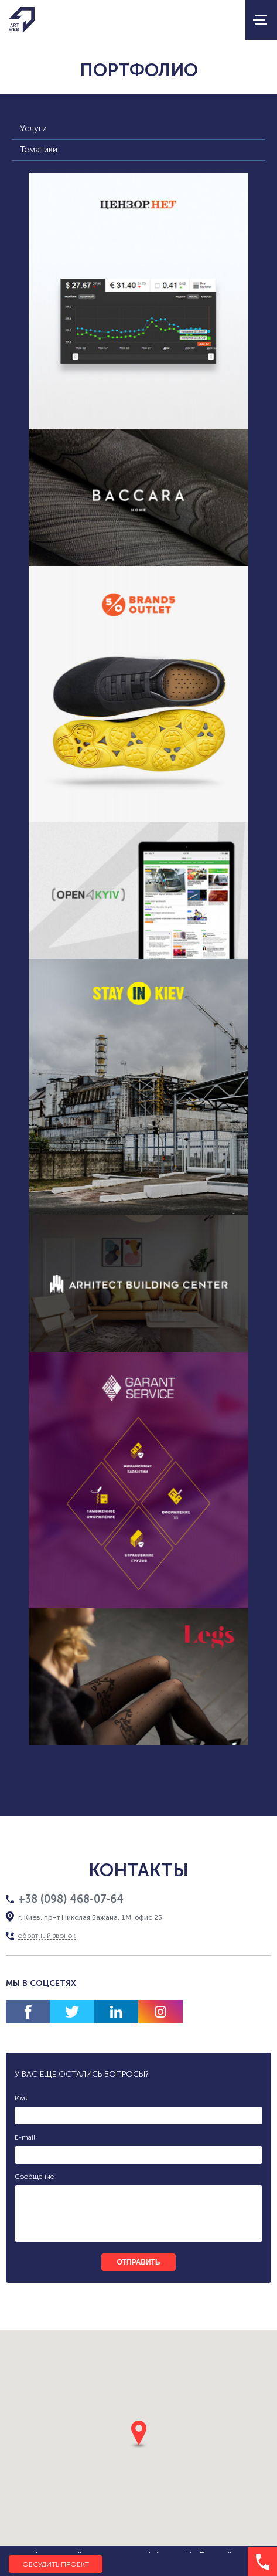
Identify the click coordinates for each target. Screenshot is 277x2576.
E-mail (25, 2137)
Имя (22, 2098)
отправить (138, 2262)
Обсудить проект (55, 2564)
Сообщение (34, 2176)
